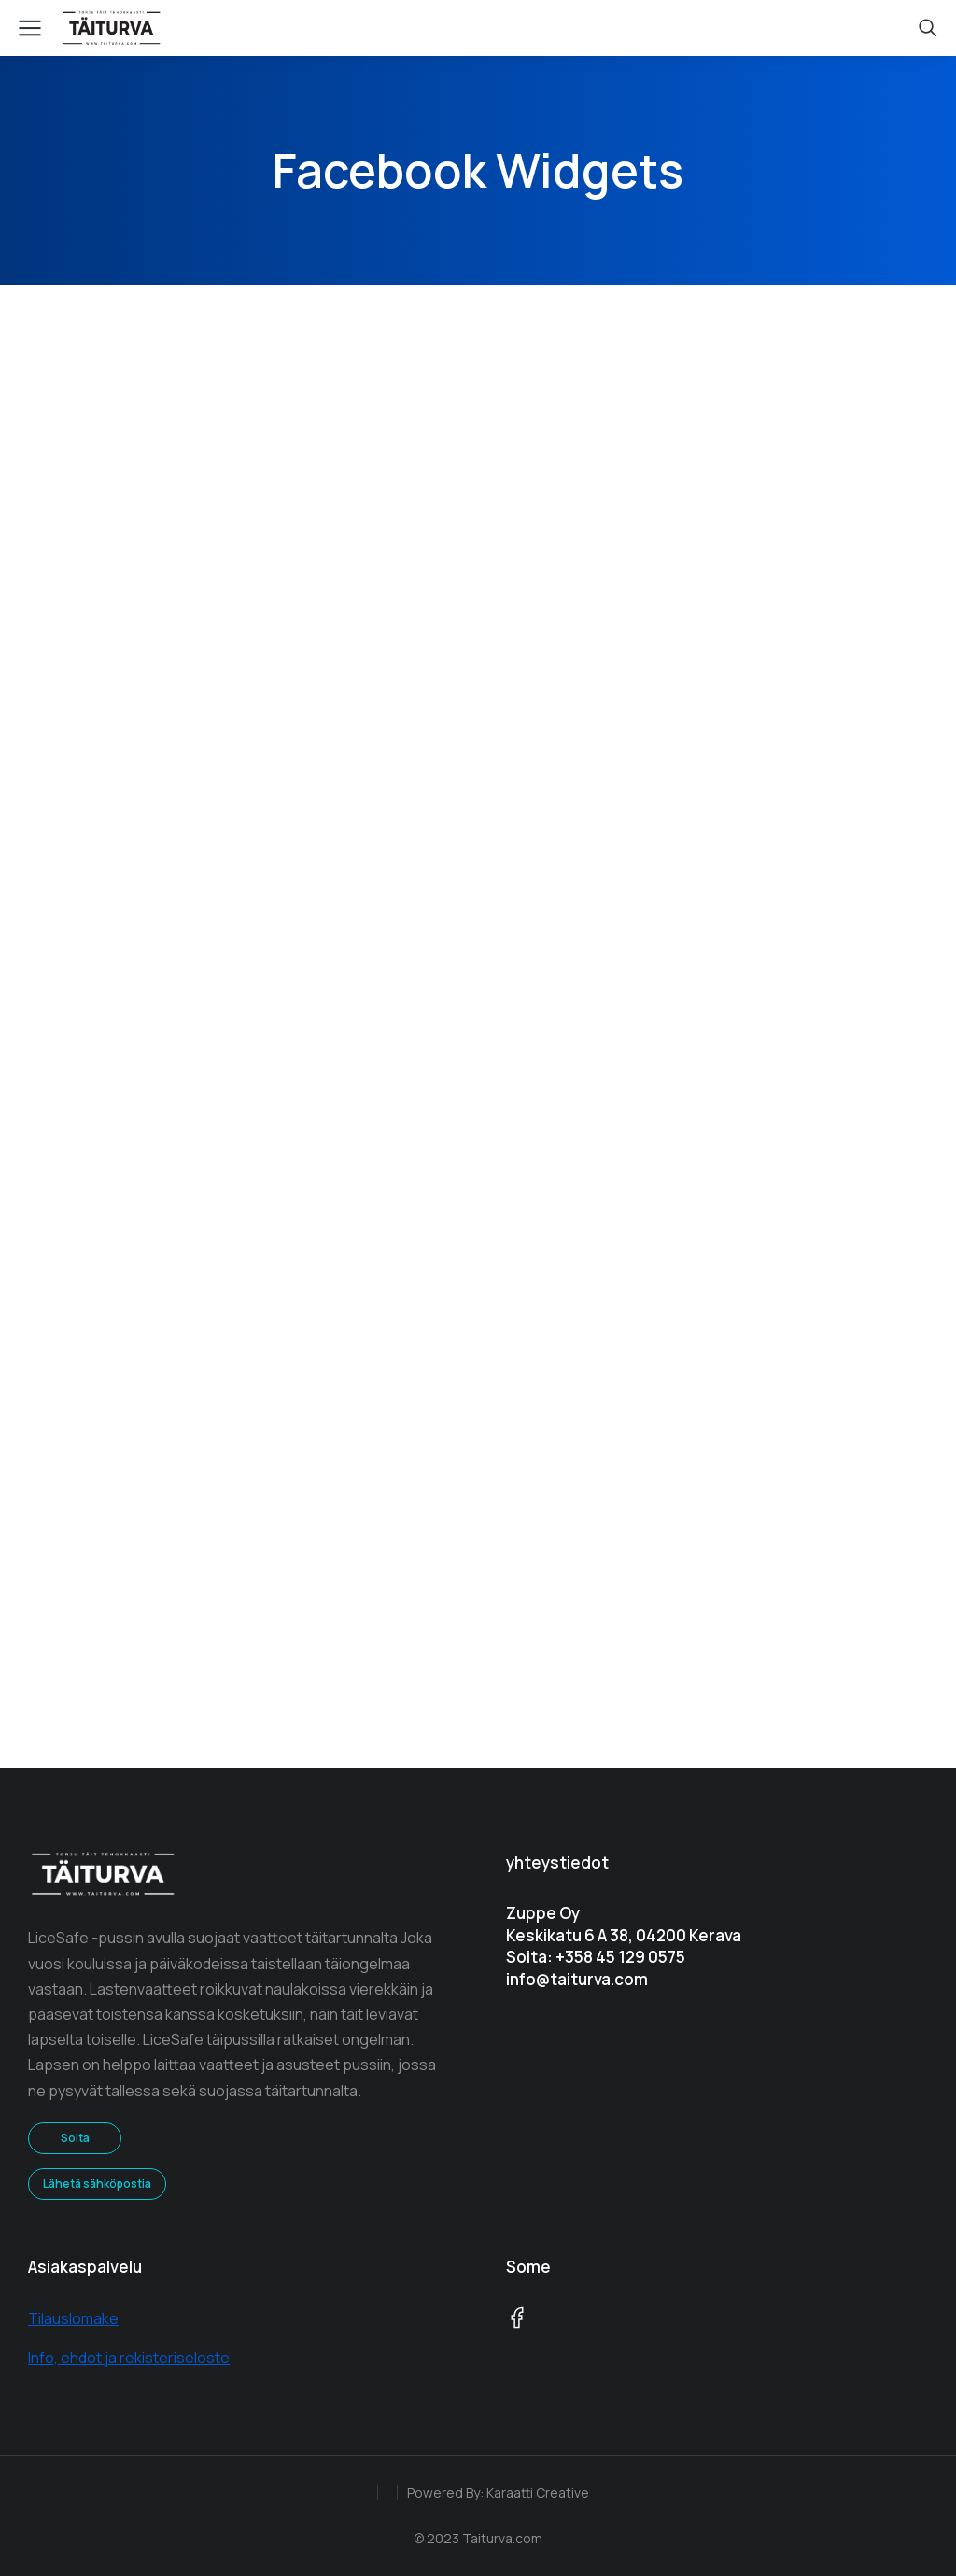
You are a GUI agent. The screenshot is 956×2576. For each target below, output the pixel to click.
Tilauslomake (73, 2318)
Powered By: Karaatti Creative (498, 2492)
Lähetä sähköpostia (97, 2183)
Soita (75, 2138)
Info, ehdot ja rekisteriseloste (129, 2357)
